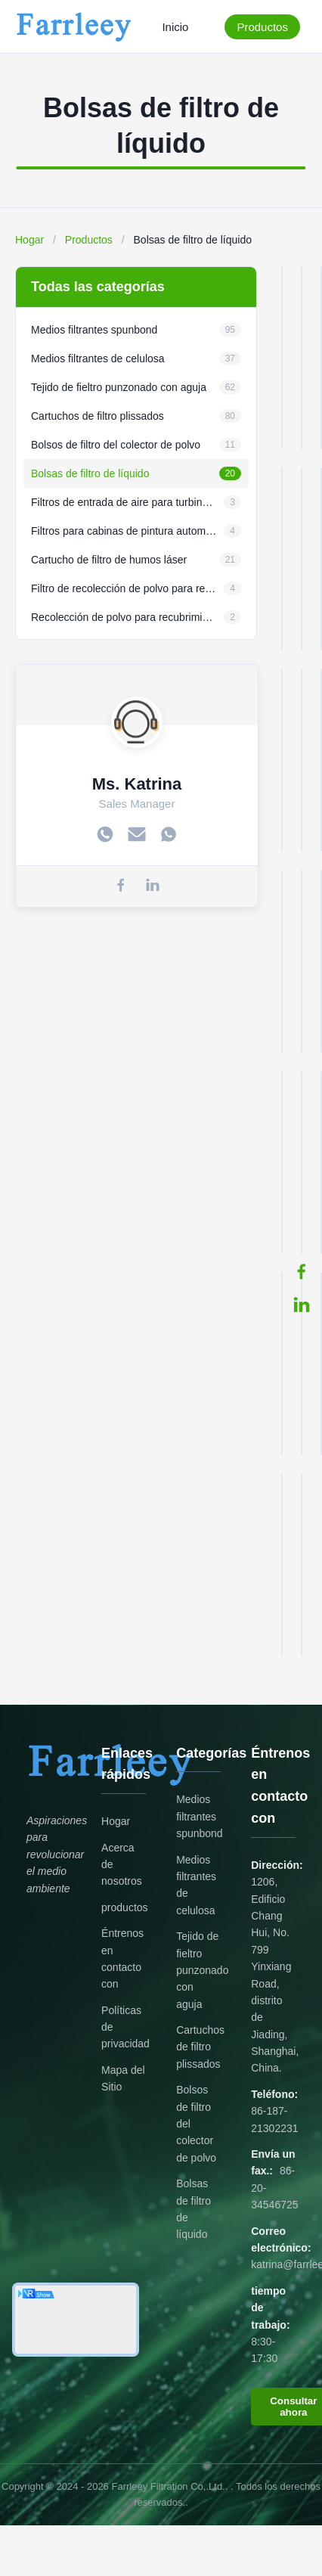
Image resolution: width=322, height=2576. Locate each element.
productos (124, 1907)
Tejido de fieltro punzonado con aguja (202, 1970)
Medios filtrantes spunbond (199, 1816)
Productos (262, 26)
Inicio (175, 26)
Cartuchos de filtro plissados (200, 2047)
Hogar (29, 240)
